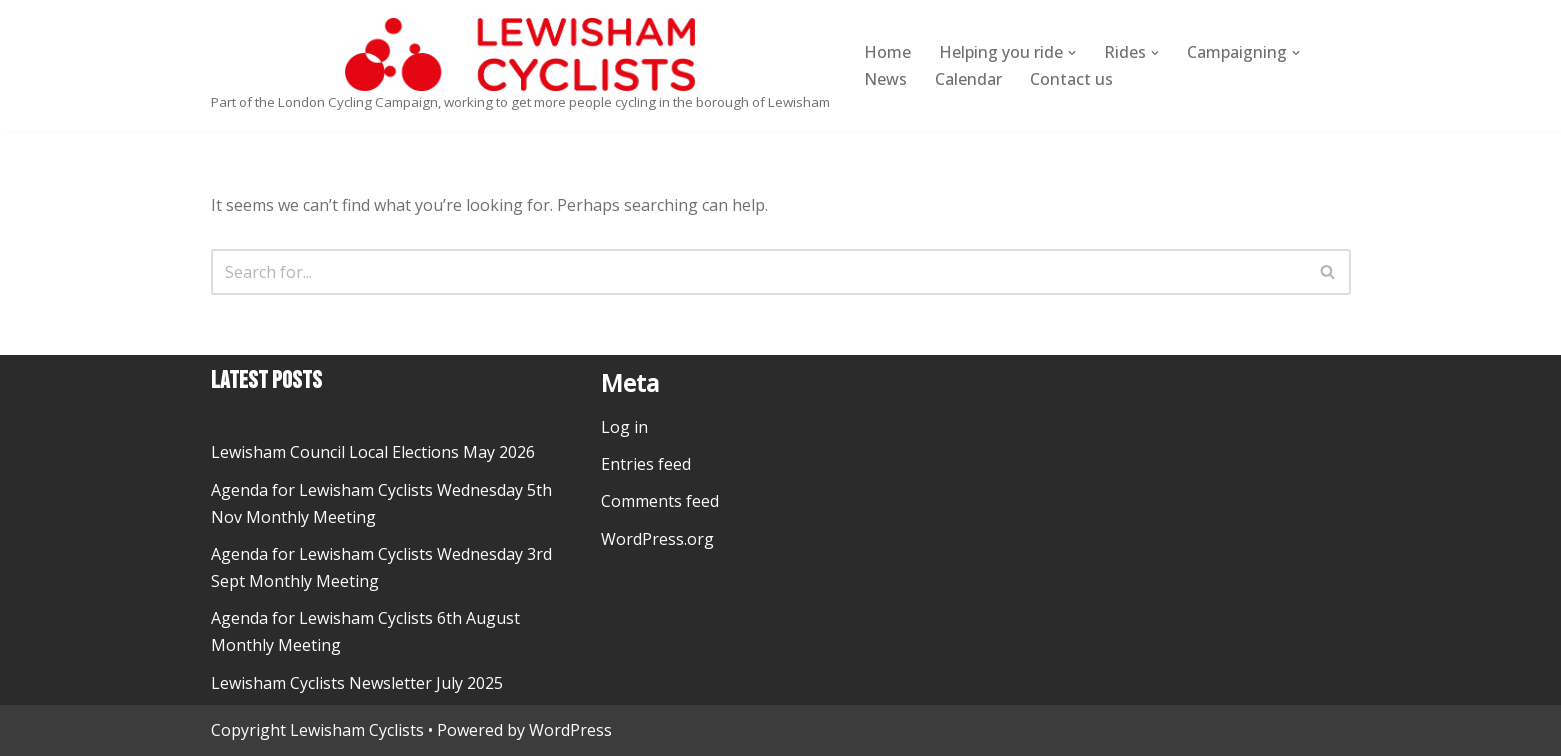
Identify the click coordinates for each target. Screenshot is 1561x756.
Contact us (1071, 79)
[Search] (758, 272)
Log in (624, 427)
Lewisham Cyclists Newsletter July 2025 (357, 683)
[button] (1072, 53)
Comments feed (660, 501)
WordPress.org (657, 539)
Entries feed (646, 464)
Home (887, 52)
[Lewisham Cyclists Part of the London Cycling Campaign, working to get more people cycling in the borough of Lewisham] (520, 66)
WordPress (570, 730)
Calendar (968, 79)
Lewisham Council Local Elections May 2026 (373, 452)
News (885, 79)
